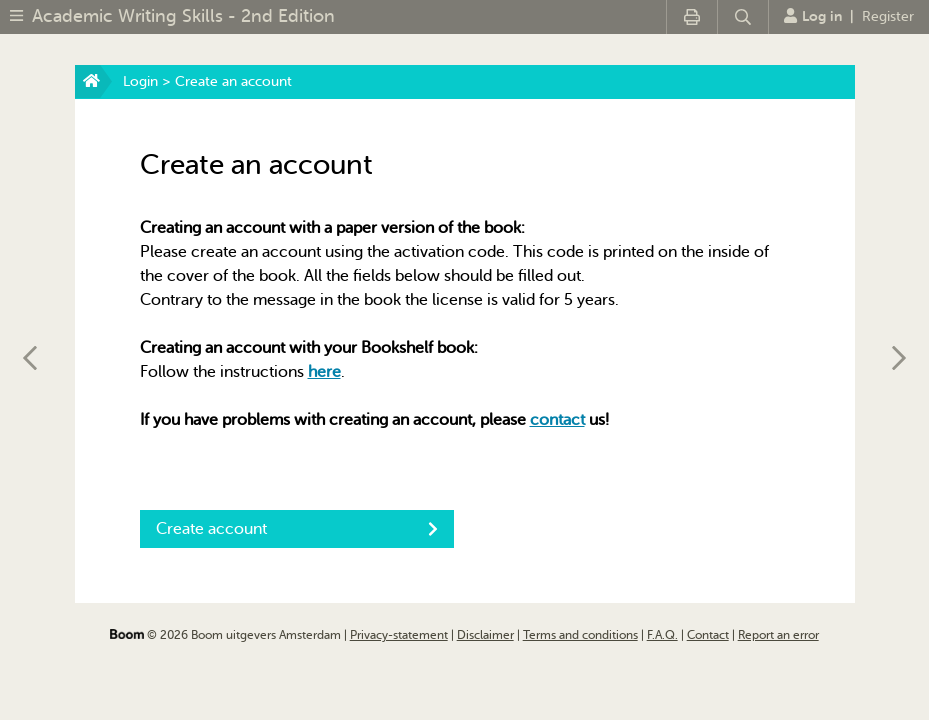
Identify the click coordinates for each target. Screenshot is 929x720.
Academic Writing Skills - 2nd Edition (183, 16)
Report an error (778, 635)
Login (140, 81)
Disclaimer (485, 635)
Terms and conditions (580, 635)
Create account (297, 529)
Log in (813, 16)
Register (888, 16)
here (324, 372)
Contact (708, 635)
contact (557, 420)
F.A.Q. (662, 635)
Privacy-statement (399, 635)
